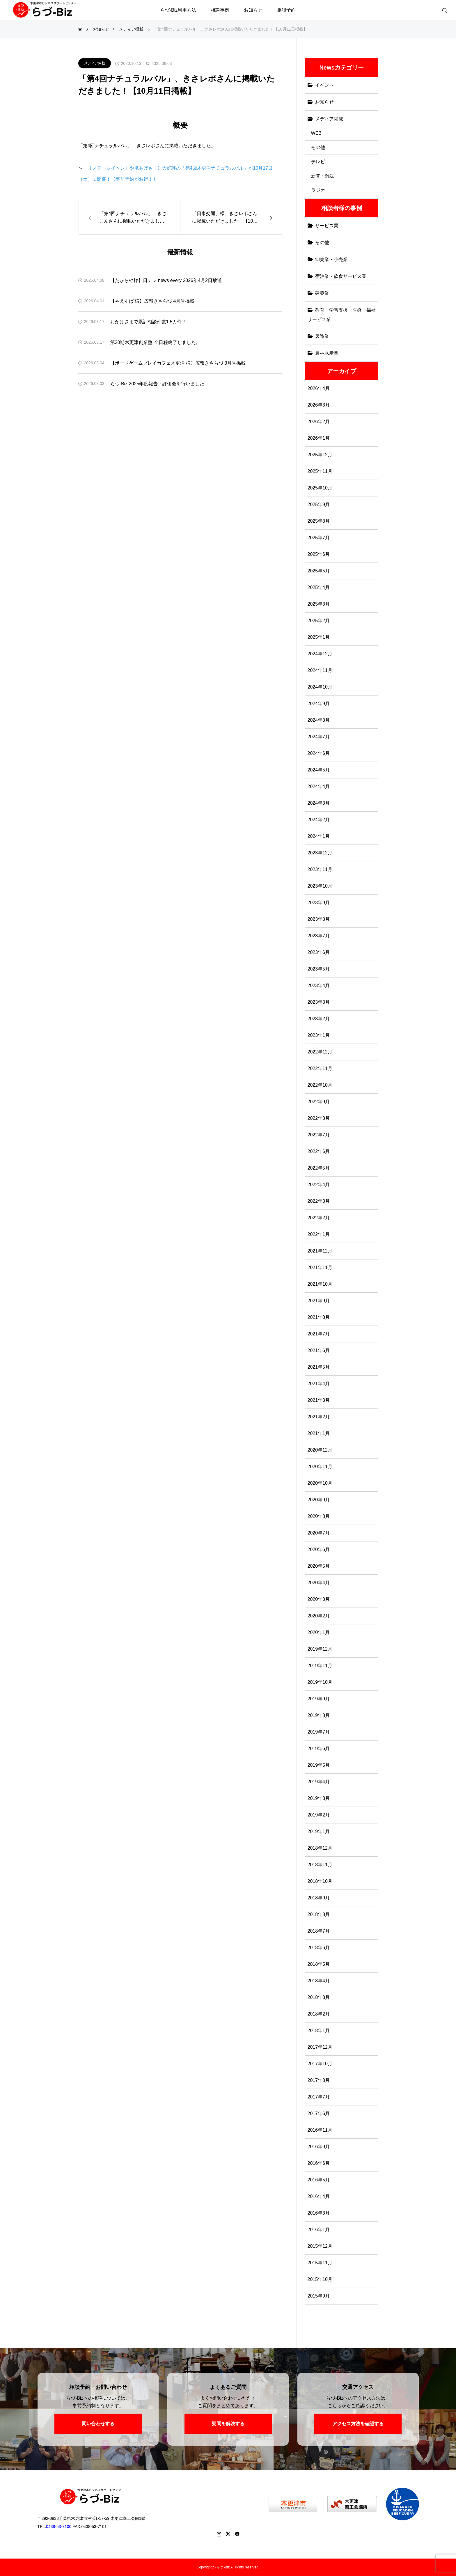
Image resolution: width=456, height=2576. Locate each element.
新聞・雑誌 (322, 175)
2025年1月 (319, 637)
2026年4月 (319, 388)
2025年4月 (319, 587)
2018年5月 (319, 1964)
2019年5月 (319, 1765)
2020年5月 (319, 1566)
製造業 (322, 336)
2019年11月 (320, 1665)
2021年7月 (319, 1333)
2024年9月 (319, 703)
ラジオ (318, 190)
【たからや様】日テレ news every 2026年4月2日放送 (166, 280)
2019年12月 (320, 1649)
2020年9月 (319, 1499)
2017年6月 (319, 2113)
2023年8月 (319, 919)
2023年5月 (319, 968)
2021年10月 (320, 1284)
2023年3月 (319, 1002)
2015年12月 (320, 2246)
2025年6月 (319, 554)
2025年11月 (320, 471)
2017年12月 (320, 2047)
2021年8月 (319, 1317)
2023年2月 (319, 1018)
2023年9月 (319, 902)
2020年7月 (319, 1532)
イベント (324, 85)
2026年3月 (319, 404)
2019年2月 (319, 1814)
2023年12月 (320, 852)
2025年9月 (319, 504)
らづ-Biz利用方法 (178, 10)
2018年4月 (319, 1980)
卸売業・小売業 (331, 259)
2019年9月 (319, 1698)
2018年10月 (320, 1881)
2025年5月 (319, 570)
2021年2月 (319, 1416)
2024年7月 (319, 736)
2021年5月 (319, 1367)
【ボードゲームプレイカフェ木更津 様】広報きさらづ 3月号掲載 (178, 363)
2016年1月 (319, 2229)
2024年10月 (320, 686)
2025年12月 (320, 454)
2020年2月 (319, 1615)
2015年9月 (319, 2295)
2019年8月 (319, 1715)
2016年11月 (320, 2130)
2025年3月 (319, 604)
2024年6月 (319, 753)
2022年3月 (319, 1201)
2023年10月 (320, 885)
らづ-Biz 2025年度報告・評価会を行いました (157, 383)
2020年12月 (320, 1449)
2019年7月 (319, 1731)
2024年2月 (319, 819)
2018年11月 (320, 1864)
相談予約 (286, 10)
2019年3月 (319, 1798)
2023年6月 (319, 952)
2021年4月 (319, 1383)
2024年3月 (319, 803)
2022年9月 (319, 1101)
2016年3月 (319, 2212)
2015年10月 (320, 2279)
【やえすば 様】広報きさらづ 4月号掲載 (152, 301)
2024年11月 (320, 670)
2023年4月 (319, 985)
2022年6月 (319, 1151)
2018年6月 (319, 1947)
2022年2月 (319, 1217)
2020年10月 (320, 1483)
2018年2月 (319, 2013)
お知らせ (253, 10)
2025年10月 (320, 487)
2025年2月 (319, 620)
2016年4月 (319, 2196)
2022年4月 (319, 1184)
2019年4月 (319, 1781)
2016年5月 (319, 2179)
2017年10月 (320, 2063)
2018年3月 (319, 1997)
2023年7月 (319, 935)
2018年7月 (319, 1931)
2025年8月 (319, 521)
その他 (318, 147)
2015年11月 (320, 2262)
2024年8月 (319, 720)
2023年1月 (319, 1035)
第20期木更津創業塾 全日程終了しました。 (155, 342)
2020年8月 (319, 1516)
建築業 (322, 293)
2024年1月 (319, 836)
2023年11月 (320, 869)
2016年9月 (319, 2146)
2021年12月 (320, 1250)
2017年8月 (319, 2080)
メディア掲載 (94, 63)
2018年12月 (320, 1848)
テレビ (318, 161)
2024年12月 (320, 653)
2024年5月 (319, 769)
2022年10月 (320, 1085)
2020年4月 (319, 1582)
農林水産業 (326, 353)
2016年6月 (319, 2163)
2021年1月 (319, 1433)
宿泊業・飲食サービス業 (340, 276)
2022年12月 (320, 1051)
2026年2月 (319, 421)
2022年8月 (319, 1118)
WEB (316, 133)
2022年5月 (319, 1167)
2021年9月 (319, 1300)
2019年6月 (319, 1748)
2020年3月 (319, 1599)
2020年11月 (320, 1466)
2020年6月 (319, 1549)
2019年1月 (319, 1831)
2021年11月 (320, 1267)
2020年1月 (319, 1632)
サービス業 (326, 225)
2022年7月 (319, 1134)
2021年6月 (319, 1350)
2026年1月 (319, 438)
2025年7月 (319, 537)
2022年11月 (320, 1068)
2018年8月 (319, 1914)
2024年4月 (319, 786)
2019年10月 (320, 1682)
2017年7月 (319, 2096)
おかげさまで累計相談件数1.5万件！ (148, 321)
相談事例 (220, 10)
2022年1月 (319, 1234)
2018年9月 (319, 1897)
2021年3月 (319, 1400)
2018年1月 (319, 2030)
